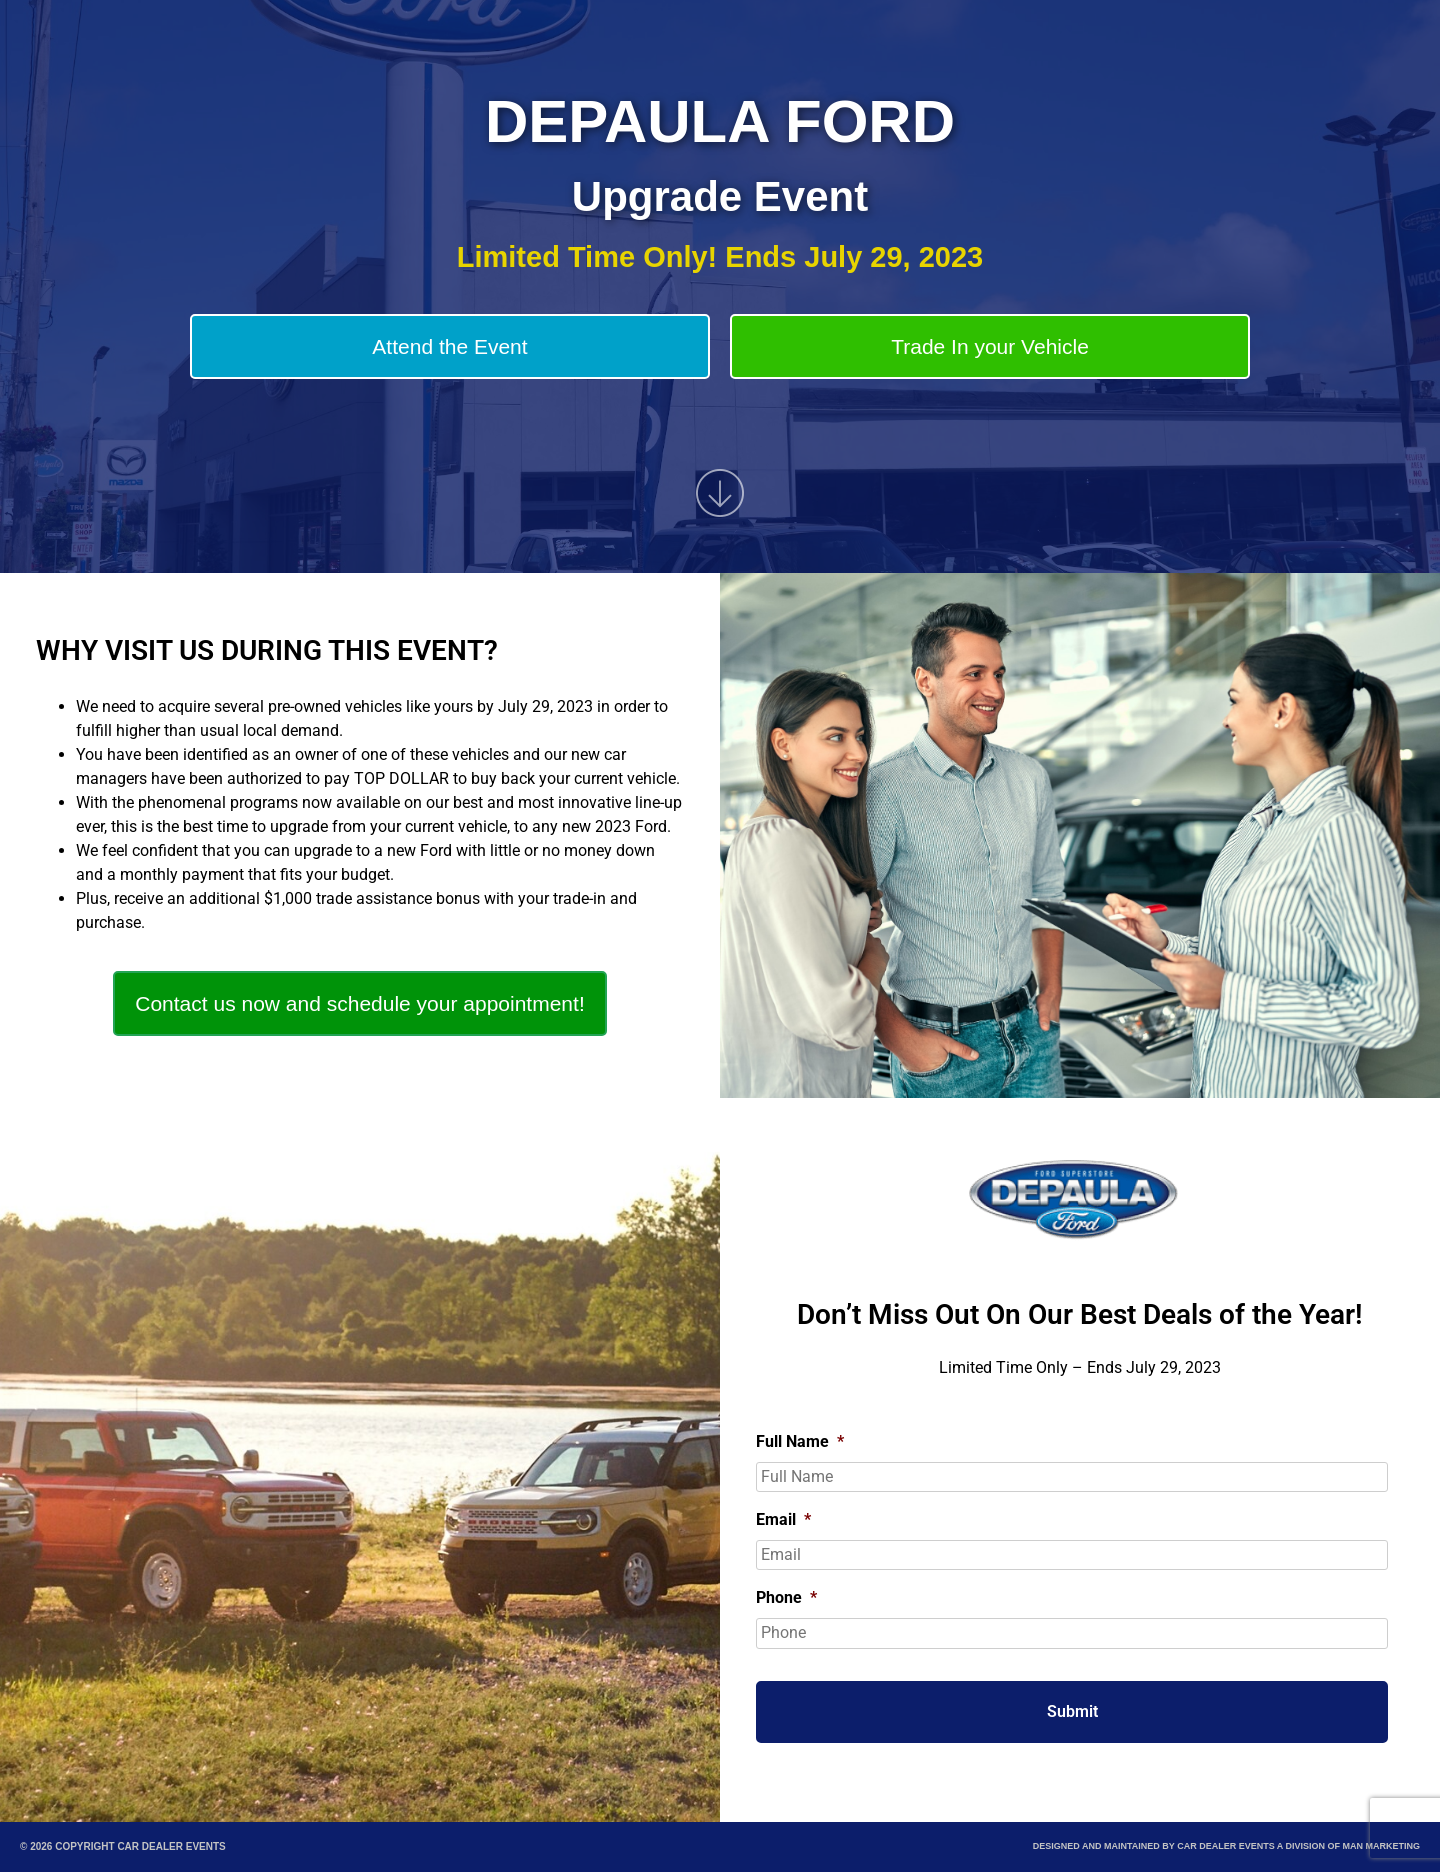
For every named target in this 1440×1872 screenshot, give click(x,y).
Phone (786, 1597)
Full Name (800, 1441)
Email (783, 1519)
